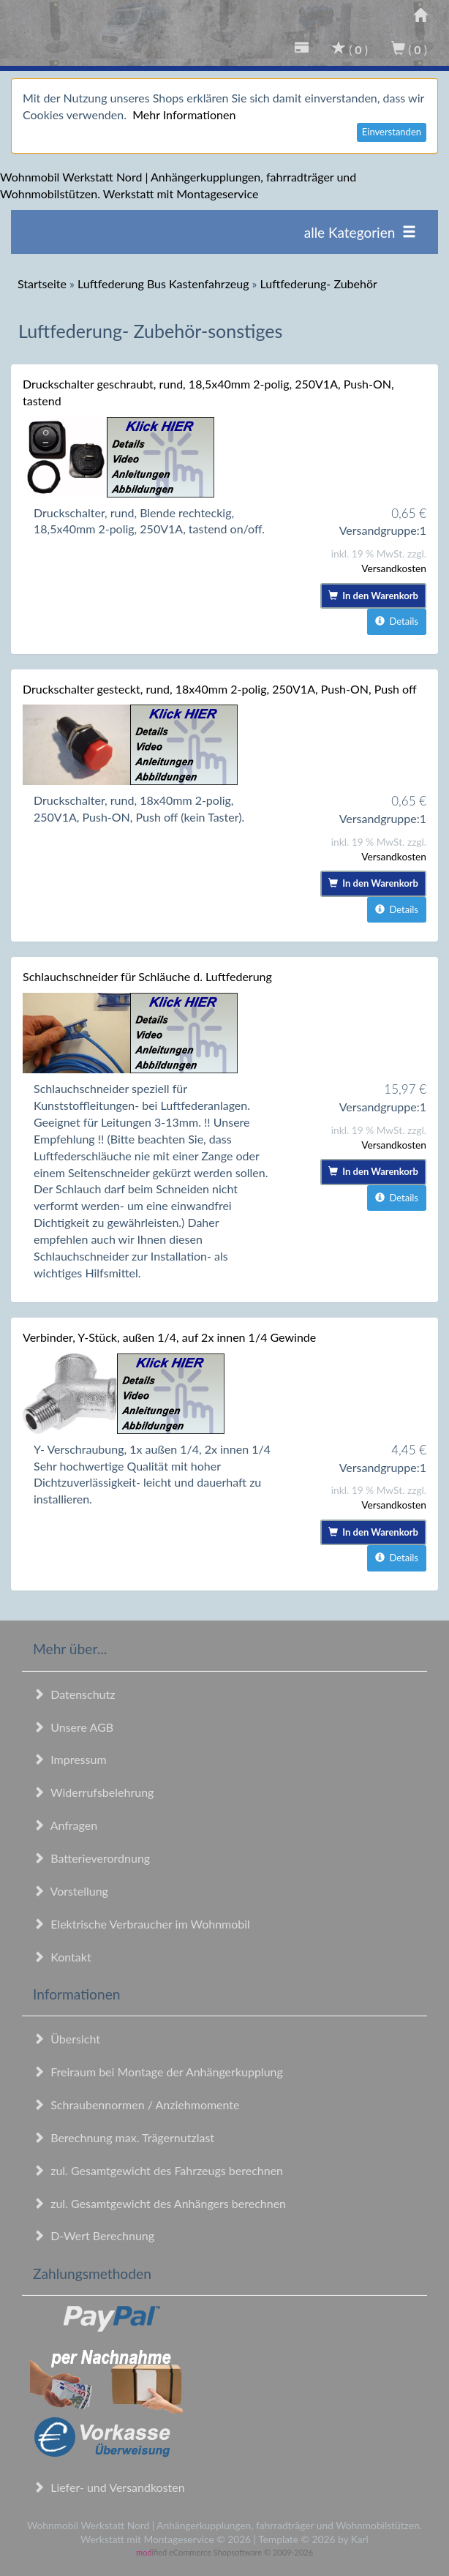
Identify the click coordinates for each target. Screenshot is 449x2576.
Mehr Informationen (183, 114)
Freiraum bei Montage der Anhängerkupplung (158, 2072)
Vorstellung (70, 1891)
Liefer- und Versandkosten (109, 2487)
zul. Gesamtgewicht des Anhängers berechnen (159, 2203)
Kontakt (62, 1957)
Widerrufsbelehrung (93, 1792)
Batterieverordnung (91, 1858)
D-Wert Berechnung (93, 2235)
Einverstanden (391, 132)
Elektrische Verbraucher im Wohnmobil (141, 1924)
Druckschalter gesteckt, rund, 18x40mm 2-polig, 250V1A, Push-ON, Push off (220, 689)
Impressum (70, 1759)
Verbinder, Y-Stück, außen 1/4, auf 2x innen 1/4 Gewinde (169, 1337)
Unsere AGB (73, 1727)
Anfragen (65, 1825)
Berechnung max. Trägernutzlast (123, 2137)
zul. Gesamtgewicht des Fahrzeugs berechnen (158, 2170)
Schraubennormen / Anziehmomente (136, 2104)
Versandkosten (393, 568)
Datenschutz (74, 1694)
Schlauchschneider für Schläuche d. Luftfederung (147, 976)
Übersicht (66, 2039)
